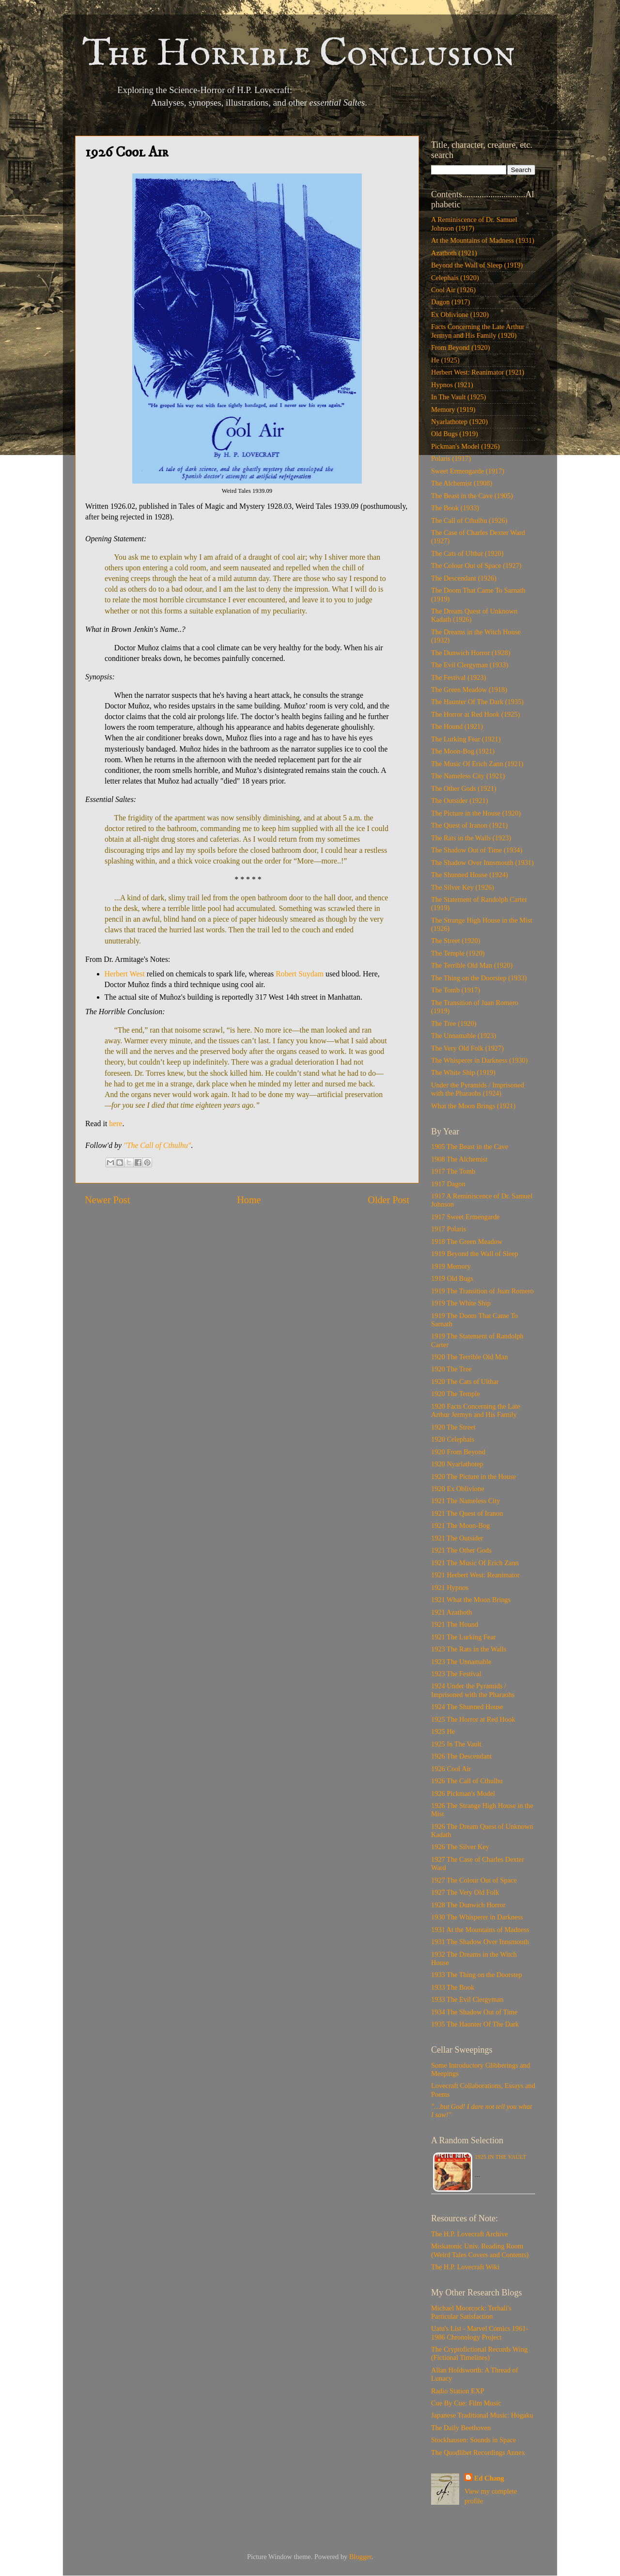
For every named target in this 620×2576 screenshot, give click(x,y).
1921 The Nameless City (465, 1501)
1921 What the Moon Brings (471, 1599)
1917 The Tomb (453, 1171)
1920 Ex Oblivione (457, 1488)
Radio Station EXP (457, 2391)
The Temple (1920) (458, 953)
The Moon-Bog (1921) (463, 751)
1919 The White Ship (461, 1303)
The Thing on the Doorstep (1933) (479, 978)
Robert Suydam (300, 974)
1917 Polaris (448, 1229)
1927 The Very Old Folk (465, 1892)
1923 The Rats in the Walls (468, 1649)
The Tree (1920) (454, 1023)
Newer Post (107, 1199)
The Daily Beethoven (461, 2428)
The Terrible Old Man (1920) (471, 965)
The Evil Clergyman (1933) (469, 665)
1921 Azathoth (451, 1612)
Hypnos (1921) (452, 385)
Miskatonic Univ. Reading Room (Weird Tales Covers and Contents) (479, 2250)
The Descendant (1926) (463, 578)
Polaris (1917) (451, 458)
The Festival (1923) (458, 677)
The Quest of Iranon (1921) (469, 825)
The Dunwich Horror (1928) (470, 653)
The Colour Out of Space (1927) (476, 565)
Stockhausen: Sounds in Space (473, 2440)
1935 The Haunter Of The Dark (475, 2024)
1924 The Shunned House (467, 1707)
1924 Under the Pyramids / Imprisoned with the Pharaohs (472, 1690)
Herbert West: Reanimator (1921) (477, 372)
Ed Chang (489, 2478)
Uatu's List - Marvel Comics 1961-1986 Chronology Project (479, 2332)
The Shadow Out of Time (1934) (476, 850)
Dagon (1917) (450, 302)
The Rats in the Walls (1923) (471, 838)
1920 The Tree (451, 1369)
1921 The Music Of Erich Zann (475, 1563)
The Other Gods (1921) (463, 788)
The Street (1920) (455, 940)
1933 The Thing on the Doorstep (476, 1975)
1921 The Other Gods (461, 1550)
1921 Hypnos (449, 1587)
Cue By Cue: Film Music (466, 2403)
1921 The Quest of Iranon (467, 1513)
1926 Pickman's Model (463, 1793)
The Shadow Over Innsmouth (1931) (482, 862)
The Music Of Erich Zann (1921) (477, 764)
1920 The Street (453, 1427)
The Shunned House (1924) (469, 875)
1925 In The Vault (456, 1744)
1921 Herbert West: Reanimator (475, 1575)
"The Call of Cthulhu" (157, 1145)
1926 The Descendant (461, 1756)
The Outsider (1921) (459, 800)
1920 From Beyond (458, 1452)
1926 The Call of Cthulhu (467, 1781)
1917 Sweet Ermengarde (465, 1217)
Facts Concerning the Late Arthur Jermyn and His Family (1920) (478, 331)
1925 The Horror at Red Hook (473, 1719)
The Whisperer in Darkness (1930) (479, 1060)
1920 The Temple (455, 1394)
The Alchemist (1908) (461, 483)
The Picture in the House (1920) (476, 813)
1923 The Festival (456, 1674)
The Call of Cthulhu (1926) (469, 520)
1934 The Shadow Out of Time (474, 2012)
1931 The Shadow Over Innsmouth (480, 1942)
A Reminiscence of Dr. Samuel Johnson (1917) (474, 224)
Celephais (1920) (455, 278)
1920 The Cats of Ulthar (465, 1381)
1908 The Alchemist (459, 1159)
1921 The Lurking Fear (463, 1637)
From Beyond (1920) (460, 347)
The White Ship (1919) (463, 1072)
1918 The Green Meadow (466, 1241)
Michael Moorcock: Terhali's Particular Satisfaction (471, 2312)
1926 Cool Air (451, 1769)
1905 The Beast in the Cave (469, 1146)
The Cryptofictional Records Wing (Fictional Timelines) (479, 2353)
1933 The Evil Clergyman (467, 1999)
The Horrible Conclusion (298, 54)
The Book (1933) (455, 508)
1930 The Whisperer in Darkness (477, 1917)
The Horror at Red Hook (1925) (475, 714)
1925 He (443, 1731)
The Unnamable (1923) (463, 1035)
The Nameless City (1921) (468, 776)
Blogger (360, 2556)
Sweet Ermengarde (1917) (467, 471)
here (115, 1123)
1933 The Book (452, 1987)
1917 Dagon (448, 1184)
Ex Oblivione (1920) (460, 314)
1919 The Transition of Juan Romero (482, 1291)
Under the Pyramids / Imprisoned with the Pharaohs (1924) (477, 1089)
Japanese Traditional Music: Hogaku (482, 2415)
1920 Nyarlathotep (457, 1464)
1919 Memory (451, 1266)
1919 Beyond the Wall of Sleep (474, 1253)
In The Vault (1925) (458, 397)
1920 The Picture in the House (473, 1476)
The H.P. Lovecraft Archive (469, 2234)
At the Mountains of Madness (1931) (482, 240)
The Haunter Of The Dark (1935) (477, 702)
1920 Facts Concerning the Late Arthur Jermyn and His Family (475, 1410)
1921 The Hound (454, 1624)
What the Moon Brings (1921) (473, 1106)
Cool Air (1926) (453, 290)
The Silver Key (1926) (462, 887)
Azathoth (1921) (454, 253)
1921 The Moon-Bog (460, 1525)
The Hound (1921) (457, 726)
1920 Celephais (452, 1439)
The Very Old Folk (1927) (467, 1048)
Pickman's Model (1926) (465, 446)
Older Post (388, 1199)
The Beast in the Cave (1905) (472, 496)
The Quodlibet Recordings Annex (478, 2452)
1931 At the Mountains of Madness (480, 1929)
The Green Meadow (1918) (469, 689)
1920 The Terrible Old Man (469, 1357)
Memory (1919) (453, 409)
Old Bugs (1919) (454, 434)
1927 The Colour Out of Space (474, 1880)
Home (249, 1199)
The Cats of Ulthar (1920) (467, 553)
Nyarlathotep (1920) (459, 421)
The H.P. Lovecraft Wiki (465, 2267)
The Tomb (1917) (455, 990)
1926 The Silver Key (460, 1847)
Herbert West (125, 974)
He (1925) (445, 360)
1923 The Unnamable (461, 1661)
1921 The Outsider (457, 1538)
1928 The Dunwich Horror (468, 1905)
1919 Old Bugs (452, 1278)
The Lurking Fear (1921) (465, 739)
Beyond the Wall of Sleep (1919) (477, 265)
